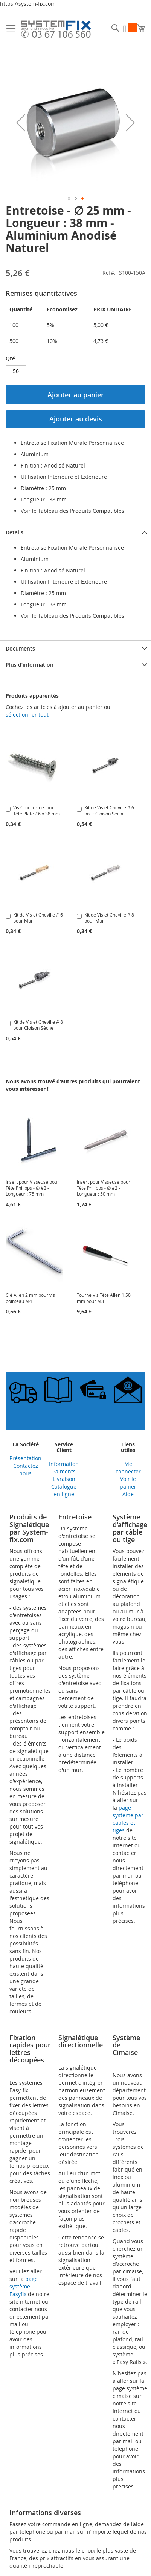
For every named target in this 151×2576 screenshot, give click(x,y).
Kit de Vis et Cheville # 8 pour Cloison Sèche (38, 1025)
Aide (128, 1494)
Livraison (64, 1479)
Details (14, 532)
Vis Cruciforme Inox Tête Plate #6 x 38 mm (36, 810)
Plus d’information (29, 664)
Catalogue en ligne (63, 1490)
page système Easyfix (23, 2286)
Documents (20, 648)
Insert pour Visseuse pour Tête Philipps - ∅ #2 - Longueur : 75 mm (32, 1188)
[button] (21, 123)
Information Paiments (64, 1467)
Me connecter (128, 1467)
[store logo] (56, 30)
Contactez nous (25, 1469)
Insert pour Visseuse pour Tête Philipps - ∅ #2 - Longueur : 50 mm (103, 1188)
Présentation (25, 1458)
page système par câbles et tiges (128, 1819)
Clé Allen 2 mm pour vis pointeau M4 (30, 1298)
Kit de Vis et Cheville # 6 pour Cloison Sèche (109, 810)
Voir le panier (128, 1482)
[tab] (75, 532)
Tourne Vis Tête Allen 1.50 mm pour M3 (104, 1298)
